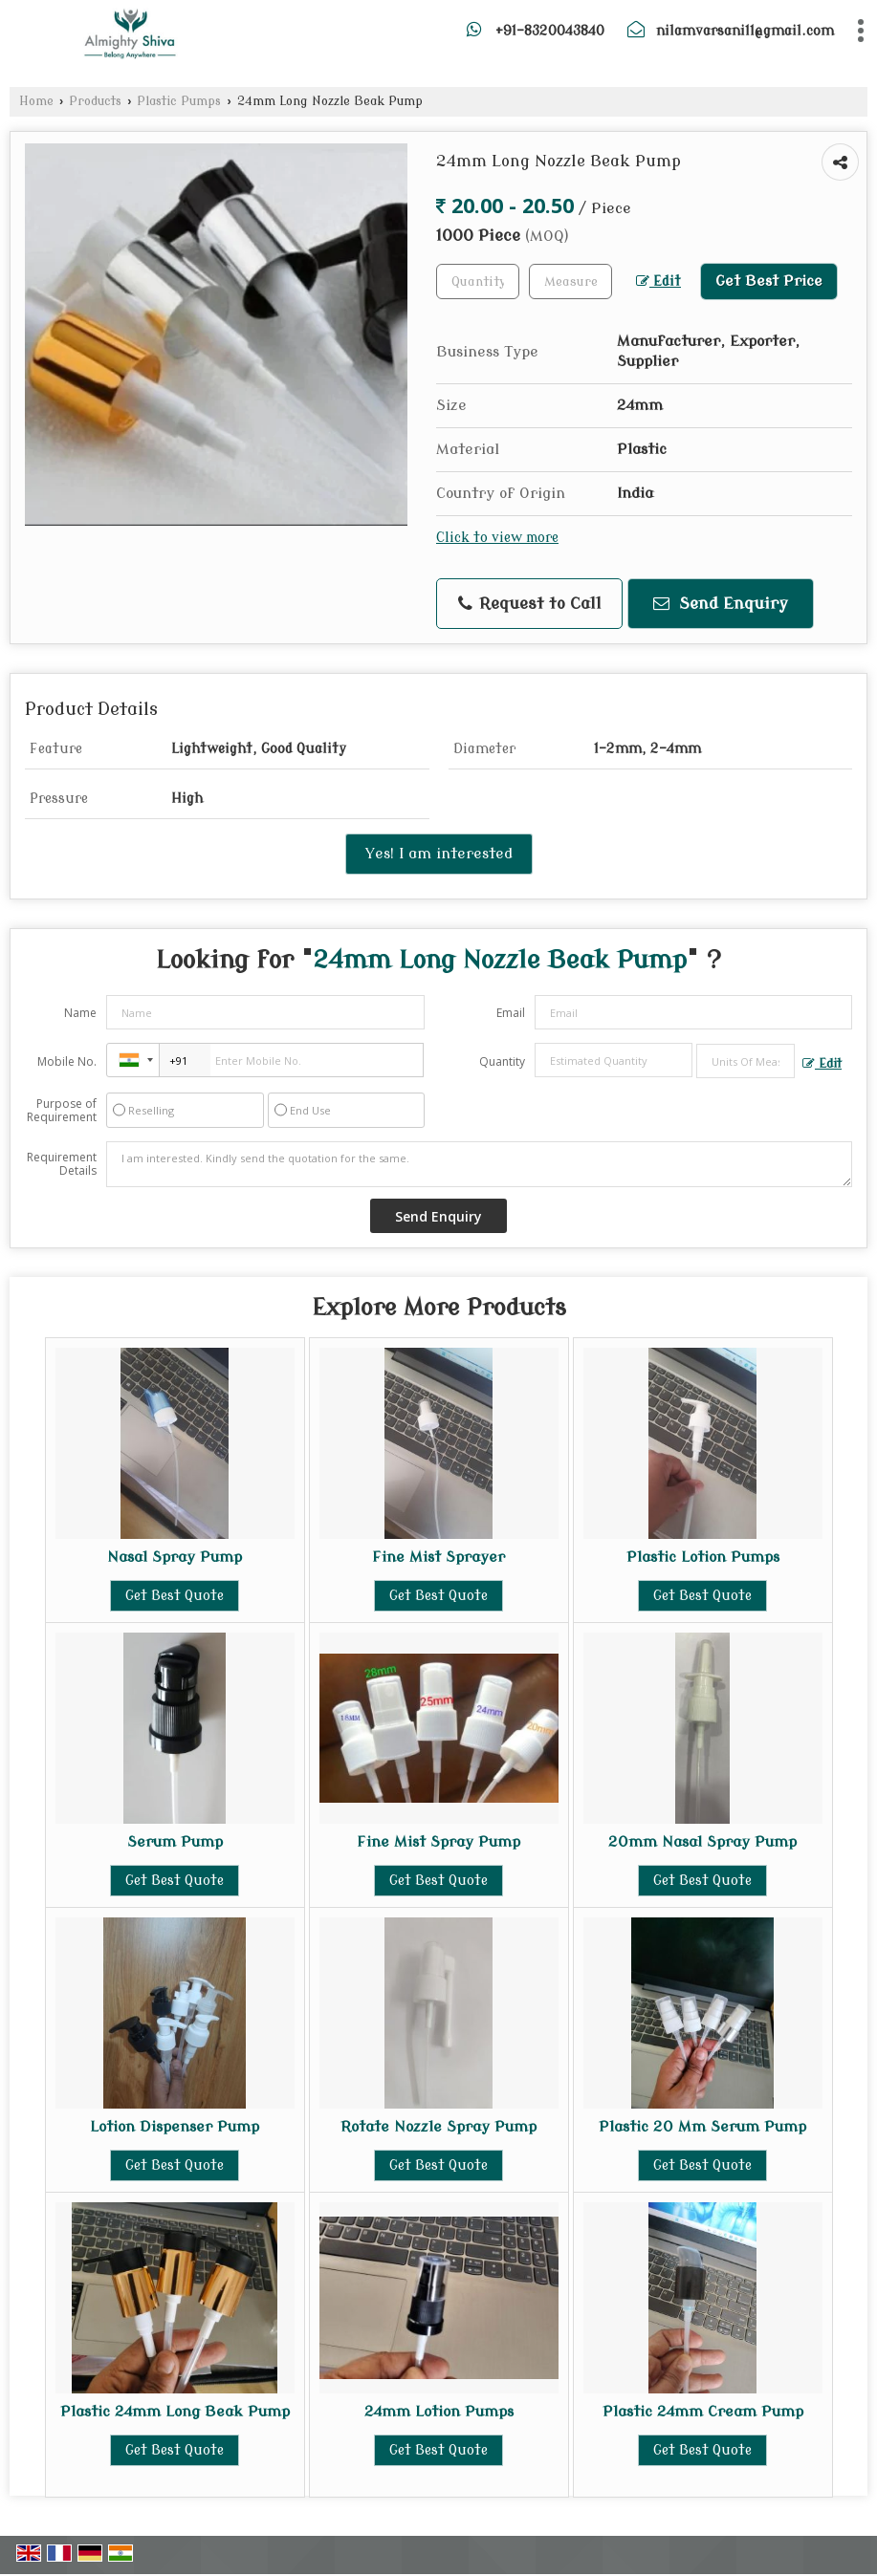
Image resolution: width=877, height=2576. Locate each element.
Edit (658, 281)
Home (36, 101)
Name (80, 1013)
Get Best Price (768, 281)
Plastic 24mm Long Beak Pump (175, 2411)
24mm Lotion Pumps (439, 2411)
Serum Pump (175, 1842)
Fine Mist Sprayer (438, 1557)
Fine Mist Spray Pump (438, 1842)
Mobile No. (67, 1061)
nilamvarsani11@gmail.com (745, 31)
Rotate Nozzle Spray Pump (438, 2126)
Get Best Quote (174, 1596)
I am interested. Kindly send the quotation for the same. (479, 1164)
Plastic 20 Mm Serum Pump (702, 2126)
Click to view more (497, 537)
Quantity (502, 1061)
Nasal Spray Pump (174, 1557)
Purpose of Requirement (62, 1110)
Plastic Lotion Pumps (702, 1557)
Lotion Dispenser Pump (174, 2126)
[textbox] (570, 281)
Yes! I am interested (439, 853)
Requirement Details (62, 1164)
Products (95, 101)
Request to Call (530, 604)
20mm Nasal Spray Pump (702, 1842)
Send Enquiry (720, 604)
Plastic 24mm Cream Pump (703, 2411)
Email (510, 1013)
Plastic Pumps (179, 101)
